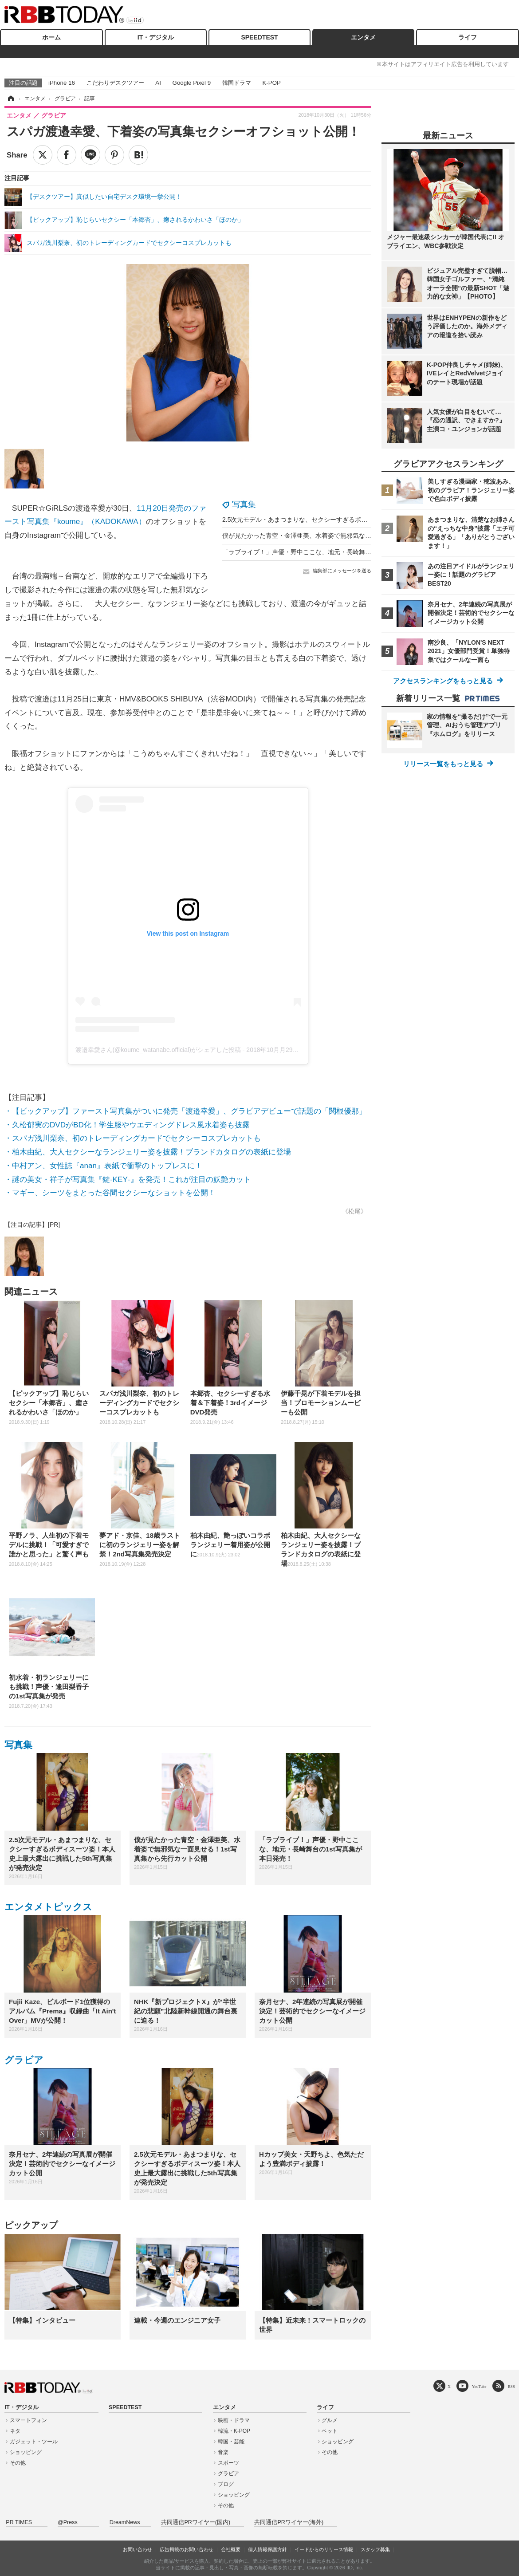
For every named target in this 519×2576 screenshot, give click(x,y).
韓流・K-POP (234, 2431)
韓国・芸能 (231, 2441)
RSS (511, 2386)
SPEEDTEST (259, 37)
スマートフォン (28, 2420)
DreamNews (125, 2522)
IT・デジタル (156, 37)
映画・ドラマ (234, 2420)
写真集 (244, 504)
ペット (330, 2431)
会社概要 (230, 2549)
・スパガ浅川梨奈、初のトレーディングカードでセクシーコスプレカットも (132, 1138)
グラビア (23, 2060)
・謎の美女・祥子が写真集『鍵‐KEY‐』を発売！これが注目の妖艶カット (127, 1179)
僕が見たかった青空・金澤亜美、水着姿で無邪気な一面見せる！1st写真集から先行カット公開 (353, 535)
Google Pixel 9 (192, 82)
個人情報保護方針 (267, 2549)
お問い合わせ (137, 2549)
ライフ (467, 37)
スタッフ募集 (375, 2549)
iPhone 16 (61, 82)
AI (158, 82)
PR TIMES (19, 2522)
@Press (68, 2522)
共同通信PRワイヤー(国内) (195, 2522)
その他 (18, 2463)
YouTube (479, 2386)
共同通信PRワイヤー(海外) (288, 2522)
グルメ (330, 2420)
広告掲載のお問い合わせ (186, 2549)
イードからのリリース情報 (324, 2549)
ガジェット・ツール (34, 2441)
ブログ (226, 2484)
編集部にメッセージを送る (342, 570)
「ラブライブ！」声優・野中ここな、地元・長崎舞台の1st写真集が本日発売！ (332, 551)
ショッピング (26, 2452)
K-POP (271, 82)
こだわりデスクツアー (115, 82)
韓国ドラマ (236, 82)
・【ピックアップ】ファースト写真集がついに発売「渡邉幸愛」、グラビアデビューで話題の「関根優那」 (185, 1111)
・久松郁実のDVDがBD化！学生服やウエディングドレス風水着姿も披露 (127, 1125)
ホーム (51, 37)
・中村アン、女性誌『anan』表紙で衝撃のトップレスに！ (103, 1166)
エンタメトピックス (48, 1907)
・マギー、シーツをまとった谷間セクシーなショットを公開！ (110, 1193)
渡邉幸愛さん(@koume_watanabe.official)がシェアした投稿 (158, 1049)
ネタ (15, 2431)
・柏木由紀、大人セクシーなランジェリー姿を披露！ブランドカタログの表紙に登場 (147, 1152)
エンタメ (363, 37)
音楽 (223, 2452)
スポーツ (228, 2463)
